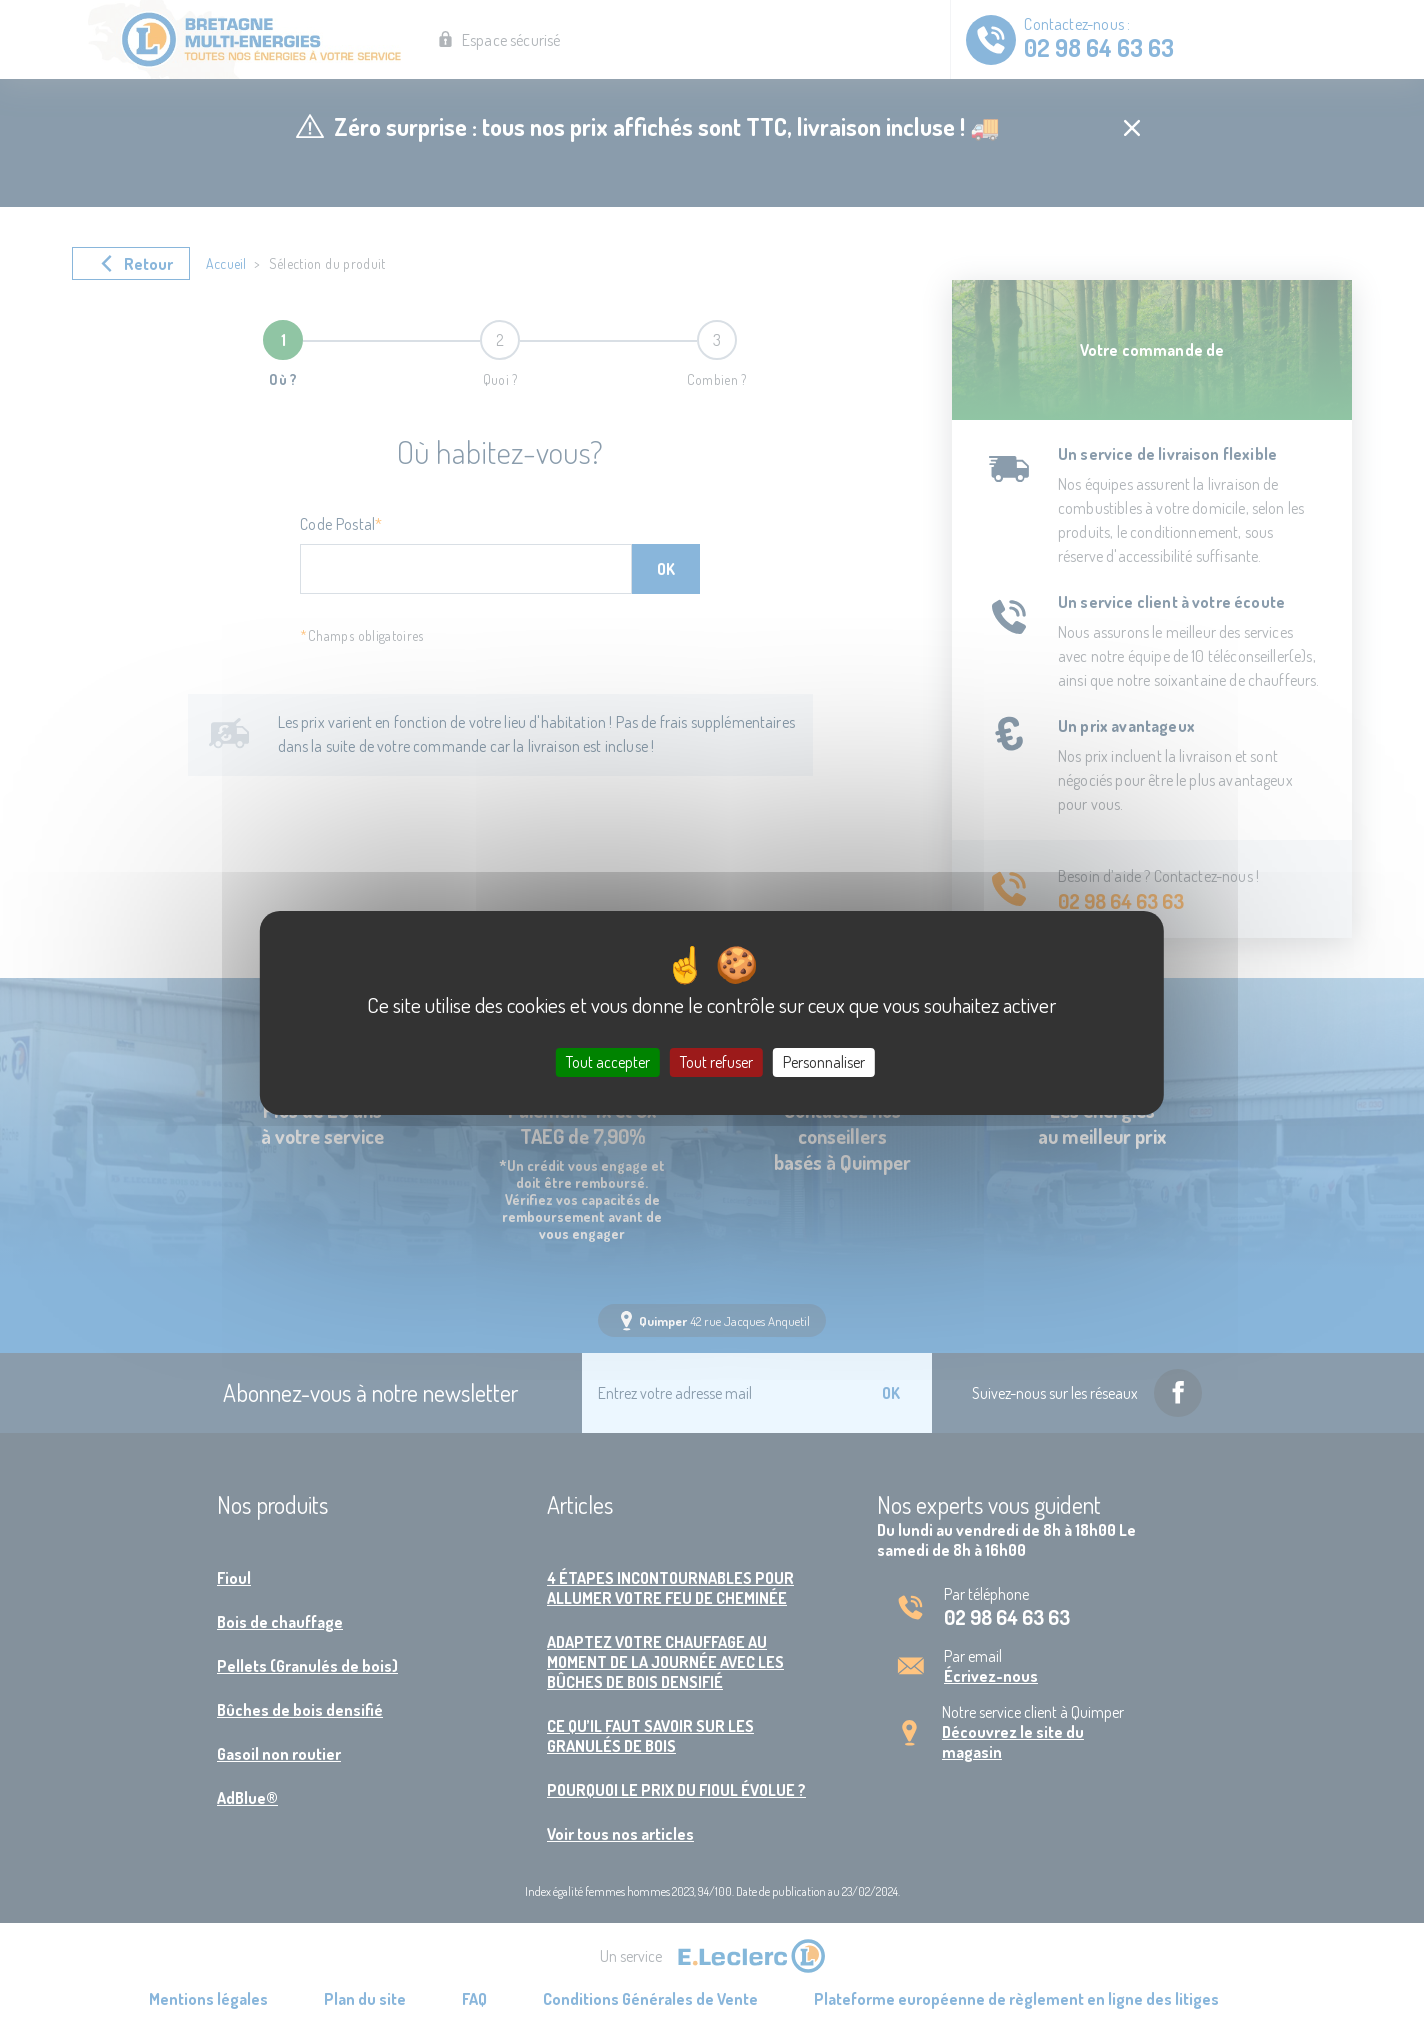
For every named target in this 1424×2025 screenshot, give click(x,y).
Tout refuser (716, 1061)
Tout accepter (608, 1061)
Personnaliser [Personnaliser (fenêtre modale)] (824, 1061)
